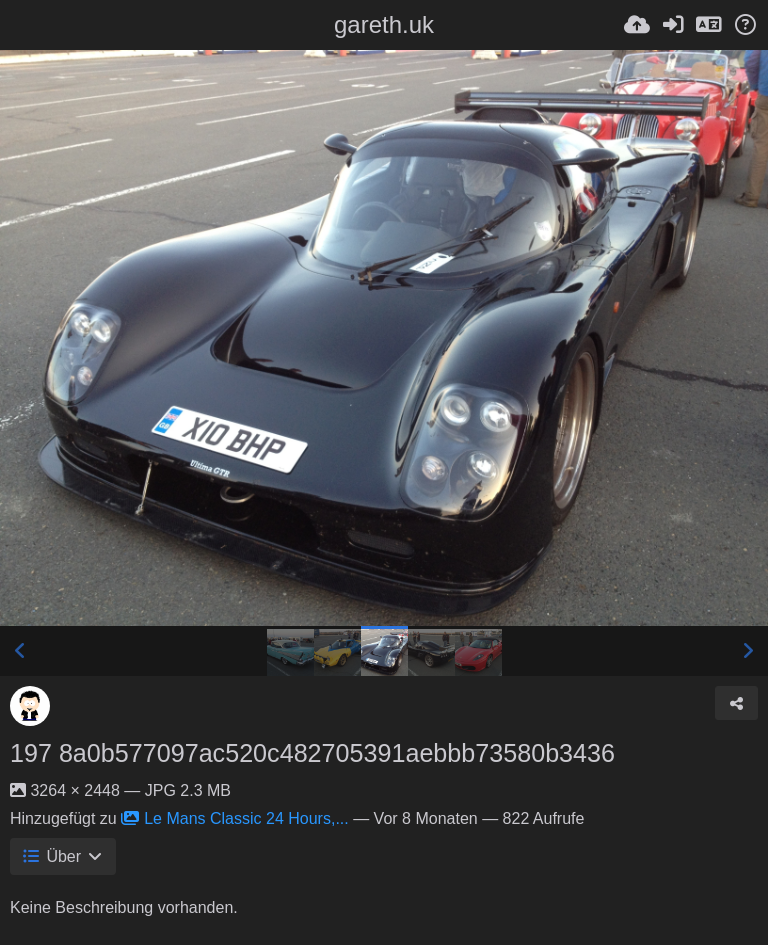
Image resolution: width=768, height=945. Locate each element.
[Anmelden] (673, 25)
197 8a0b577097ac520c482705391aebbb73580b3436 (312, 753)
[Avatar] (30, 706)
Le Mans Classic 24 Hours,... (235, 818)
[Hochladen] (637, 25)
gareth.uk (384, 24)
